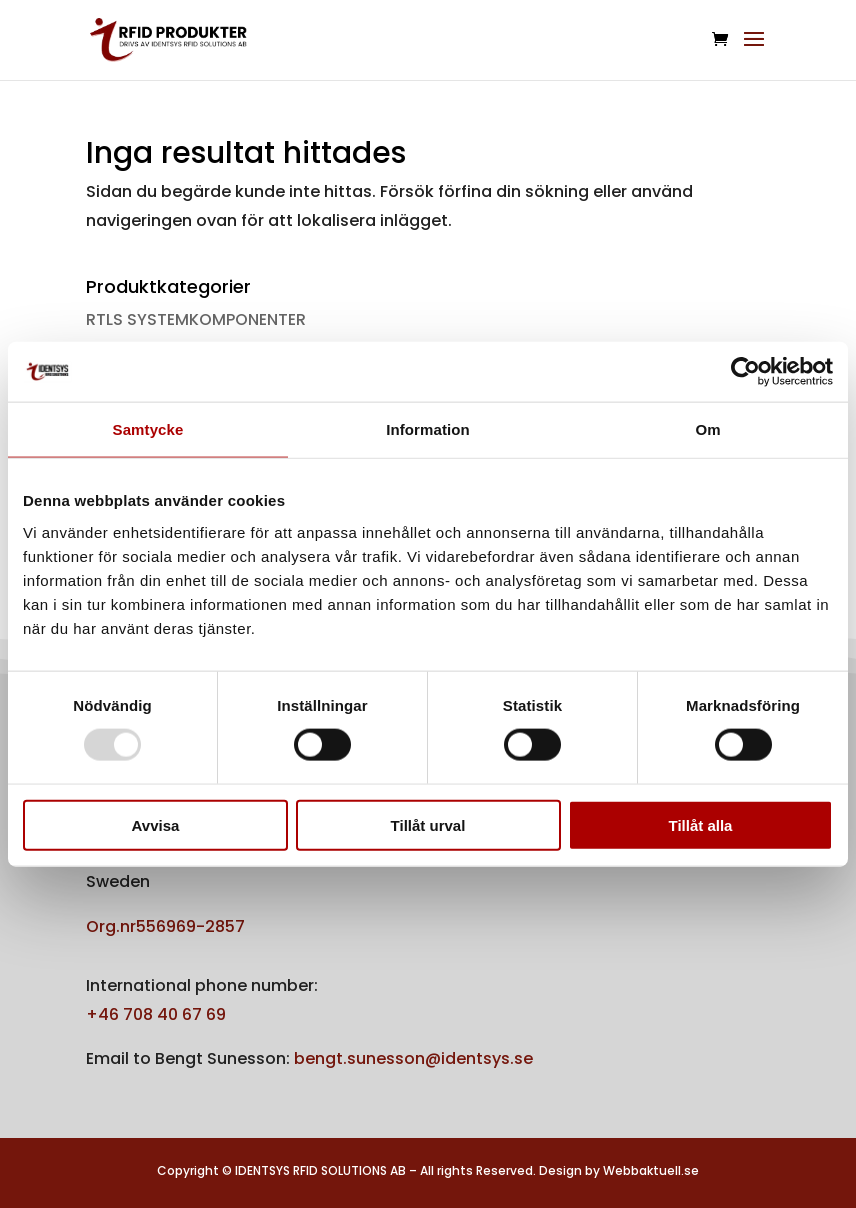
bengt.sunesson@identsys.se (413, 1058)
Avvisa (156, 824)
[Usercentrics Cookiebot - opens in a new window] (745, 372)
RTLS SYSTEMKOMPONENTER (196, 319)
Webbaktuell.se (651, 1170)
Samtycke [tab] (148, 429)
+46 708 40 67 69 (156, 1014)
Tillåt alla (701, 824)
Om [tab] (707, 429)
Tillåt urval (428, 824)
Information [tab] (428, 429)
